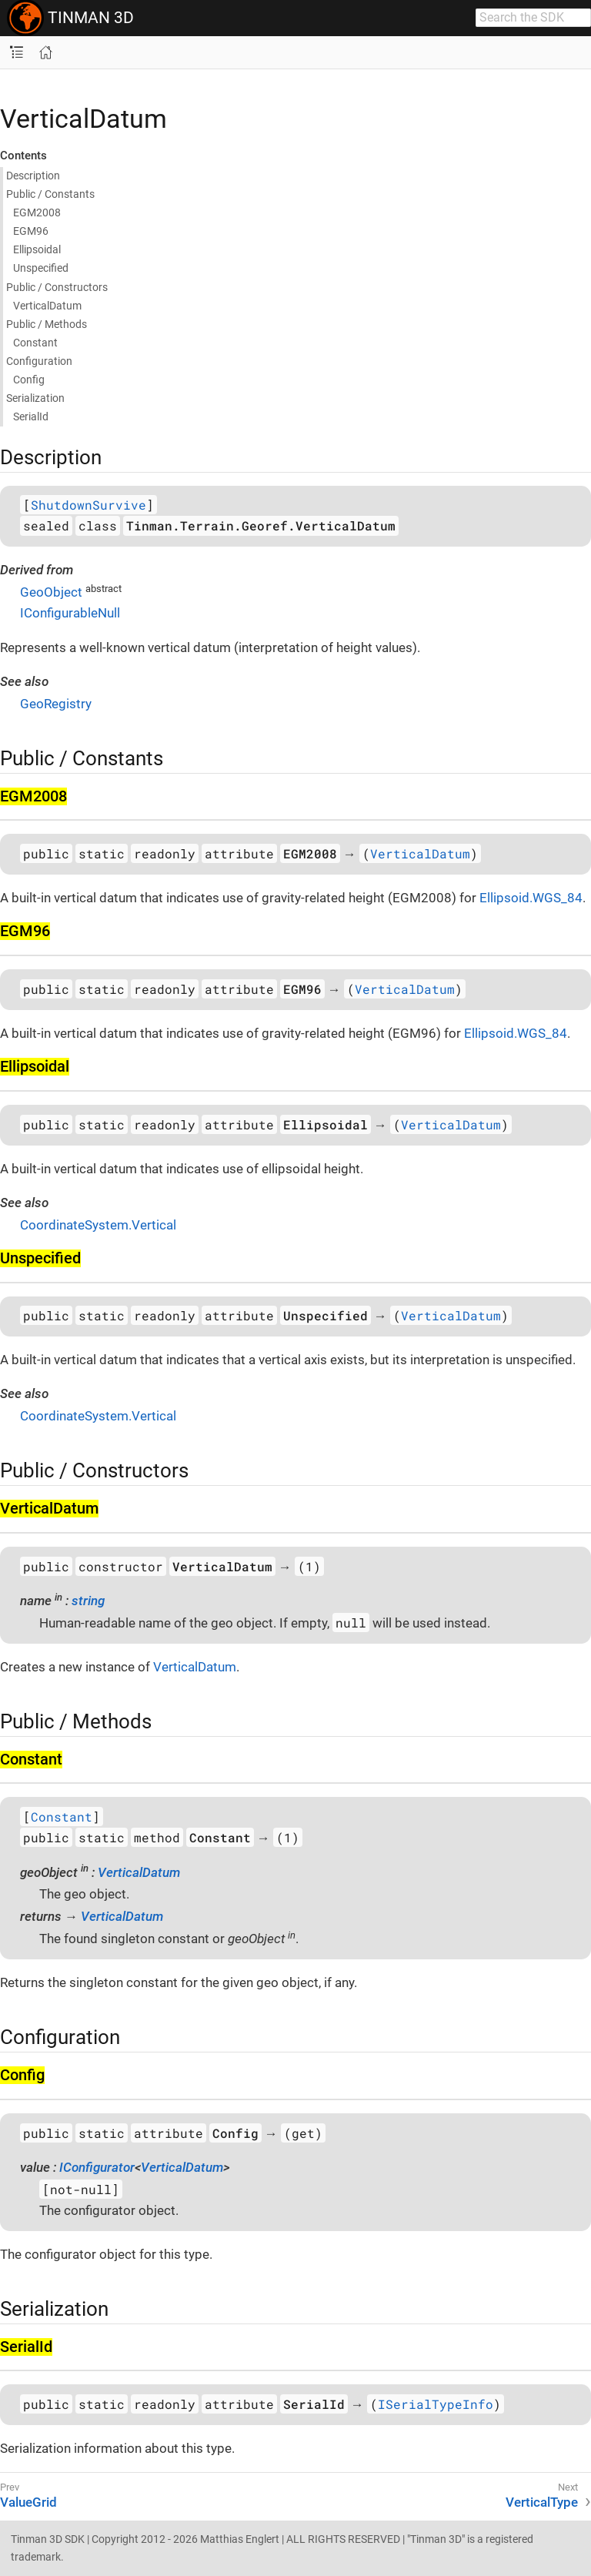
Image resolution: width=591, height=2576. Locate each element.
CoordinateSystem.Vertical (98, 1225)
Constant (35, 342)
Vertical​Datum (47, 305)
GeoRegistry (56, 703)
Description (33, 175)
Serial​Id (30, 416)
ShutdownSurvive (88, 505)
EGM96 (30, 231)
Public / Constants (50, 194)
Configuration (39, 361)
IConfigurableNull (70, 613)
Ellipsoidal (37, 249)
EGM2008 (37, 212)
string (88, 1600)
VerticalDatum (420, 853)
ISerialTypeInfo (435, 2404)
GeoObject (51, 592)
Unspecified (40, 268)
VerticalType (542, 2502)
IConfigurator (97, 2167)
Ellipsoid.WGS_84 (531, 897)
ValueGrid (28, 2502)
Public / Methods (46, 324)
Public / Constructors (57, 287)
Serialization (35, 398)
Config (29, 379)
